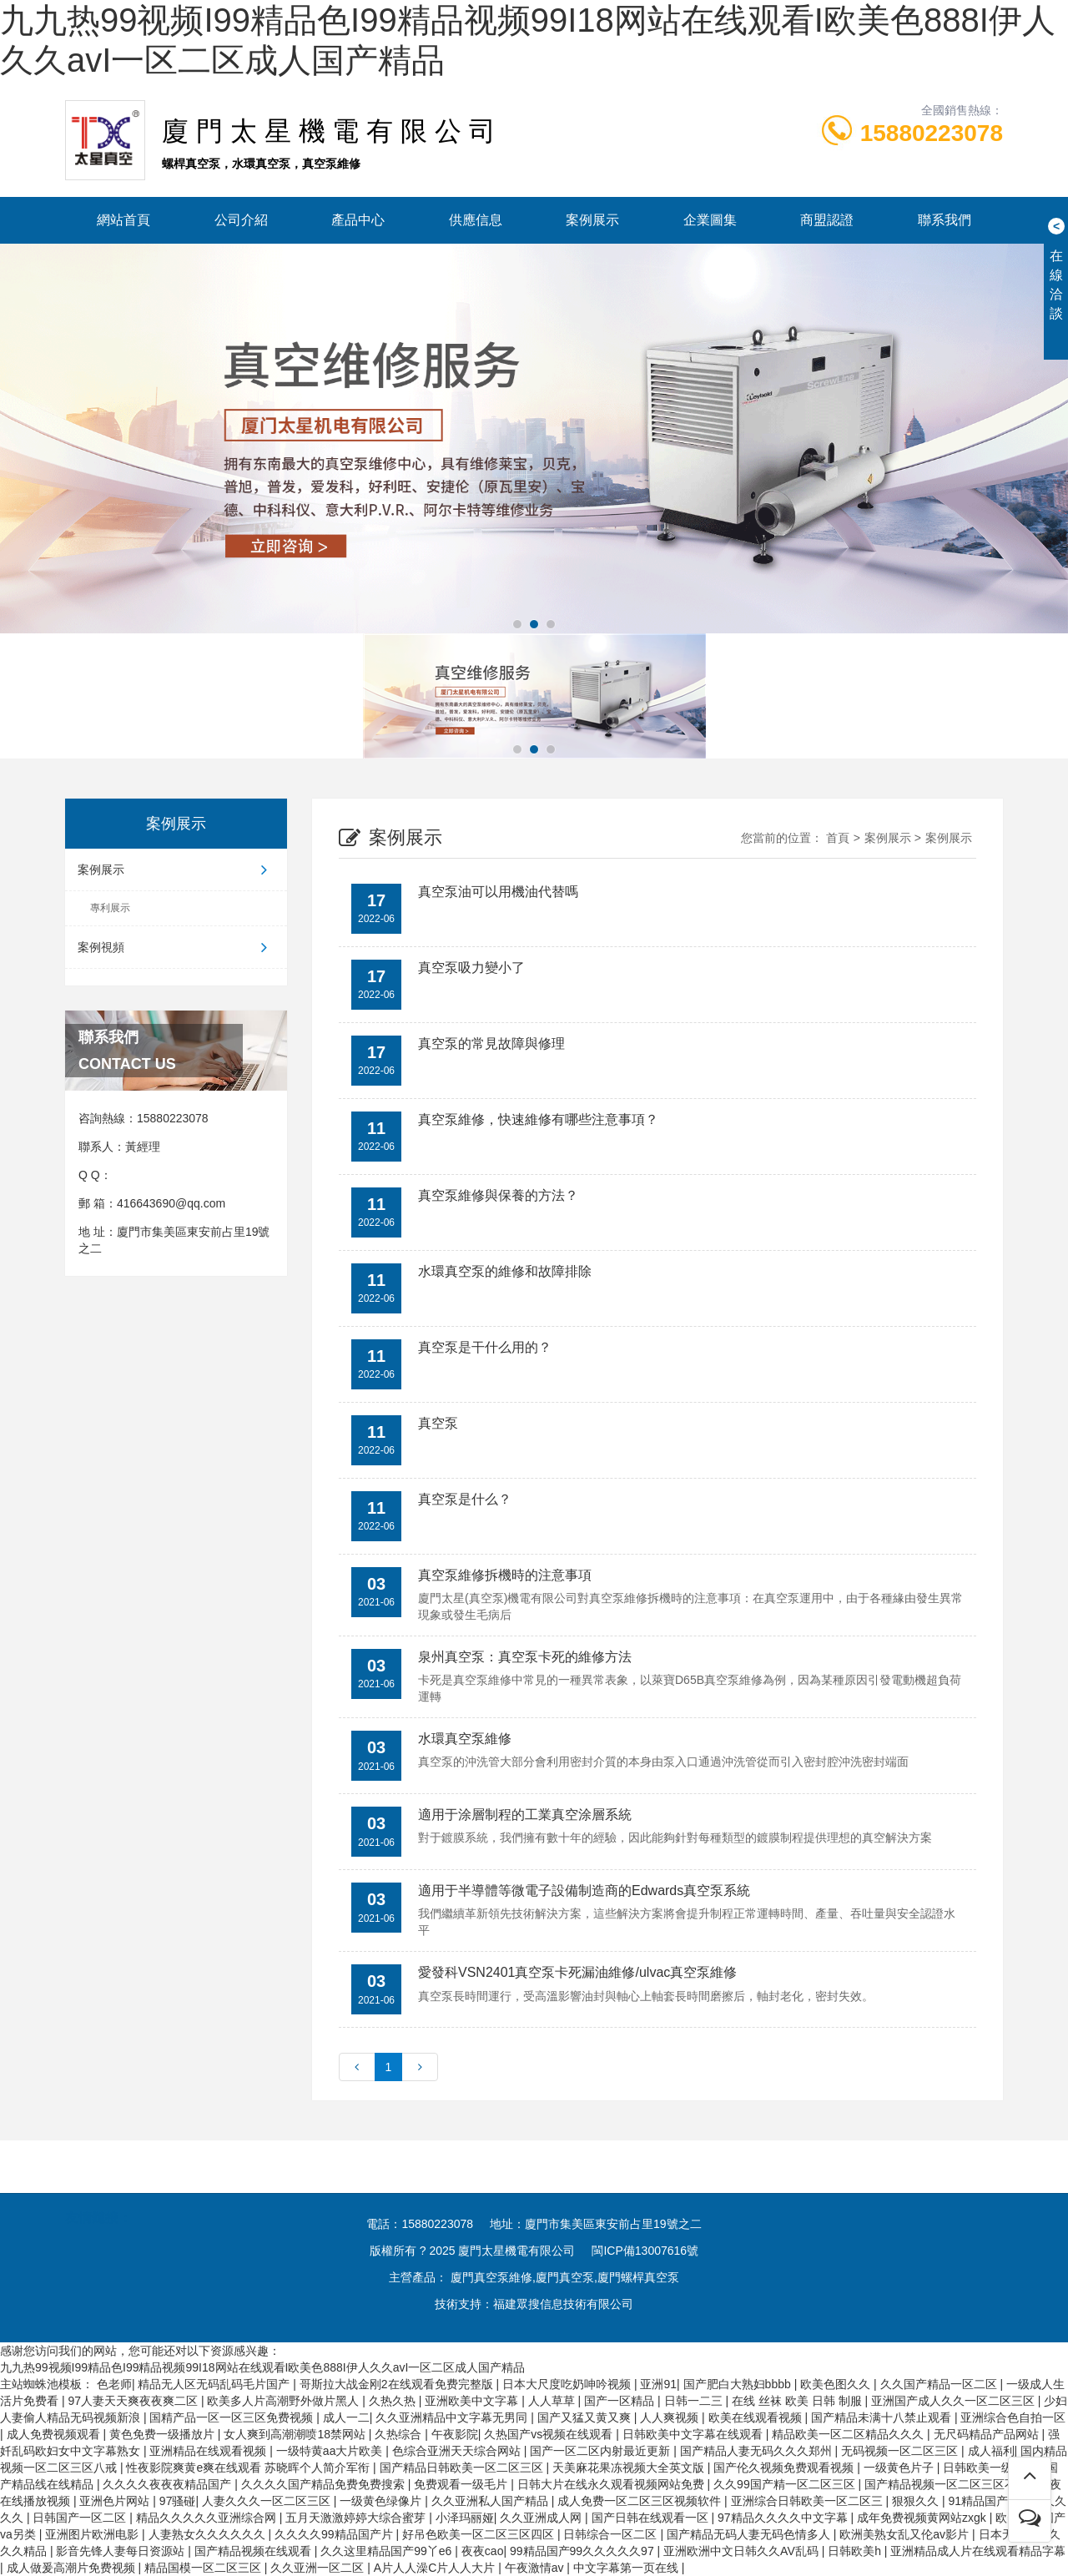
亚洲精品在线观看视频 (209, 2451)
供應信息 (475, 220)
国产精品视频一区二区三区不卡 (947, 2484)
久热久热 (394, 2400)
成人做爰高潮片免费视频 (73, 2567)
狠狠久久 (917, 2501)
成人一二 (346, 2417)
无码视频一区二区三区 (901, 2451)
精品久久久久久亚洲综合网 (208, 2517)
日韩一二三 (695, 2400)
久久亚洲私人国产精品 (491, 2501)
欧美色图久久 (837, 2384)
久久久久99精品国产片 (335, 2534)
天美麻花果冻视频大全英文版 (630, 2467)
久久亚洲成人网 (542, 2517)
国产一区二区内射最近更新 (601, 2451)
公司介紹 (241, 220)
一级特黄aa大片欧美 (330, 2451)
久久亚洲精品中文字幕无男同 (453, 2417)
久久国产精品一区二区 (940, 2384)
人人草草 (553, 2400)
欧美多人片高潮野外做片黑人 (284, 2400)
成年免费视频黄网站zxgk (923, 2517)
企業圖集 (710, 220)
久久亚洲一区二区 (318, 2567)
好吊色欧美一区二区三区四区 (479, 2534)
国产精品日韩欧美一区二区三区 (463, 2467)
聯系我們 (944, 220)
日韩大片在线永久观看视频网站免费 (612, 2484)
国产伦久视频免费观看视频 (785, 2467)
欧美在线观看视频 (756, 2417)
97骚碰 (177, 2501)
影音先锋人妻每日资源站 (122, 2551)
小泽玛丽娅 (465, 2517)
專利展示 (110, 908)
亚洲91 (658, 2384)
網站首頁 (123, 220)
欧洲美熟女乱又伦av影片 (905, 2534)
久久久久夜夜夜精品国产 (168, 2484)
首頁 (837, 837)
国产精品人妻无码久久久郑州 (757, 2451)
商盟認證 (827, 220)
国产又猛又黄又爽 (585, 2417)
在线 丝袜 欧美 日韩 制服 (798, 2400)
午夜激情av (536, 2567)
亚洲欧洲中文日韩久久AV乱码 (742, 2551)
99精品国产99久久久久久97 (583, 2551)
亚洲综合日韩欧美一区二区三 (808, 2501)
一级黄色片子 (900, 2467)
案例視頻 (176, 947)
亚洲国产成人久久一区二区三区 (954, 2400)
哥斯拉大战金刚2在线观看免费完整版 (398, 2384)
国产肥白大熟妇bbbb (738, 2384)
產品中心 (358, 220)
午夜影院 (454, 2434)
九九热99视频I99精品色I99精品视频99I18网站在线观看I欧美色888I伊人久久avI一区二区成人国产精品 (262, 2367)
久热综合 (400, 2434)
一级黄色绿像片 (382, 2501)
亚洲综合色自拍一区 (1012, 2417)
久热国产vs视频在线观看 (550, 2434)
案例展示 (592, 220)
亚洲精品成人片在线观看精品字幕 (977, 2551)
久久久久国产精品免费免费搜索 (324, 2484)
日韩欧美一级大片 (991, 2467)
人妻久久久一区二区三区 (268, 2501)
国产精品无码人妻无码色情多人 (750, 2534)
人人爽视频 (671, 2417)
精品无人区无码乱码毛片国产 (215, 2384)
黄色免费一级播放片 (163, 2434)
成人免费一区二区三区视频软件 (640, 2501)
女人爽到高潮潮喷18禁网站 (296, 2434)
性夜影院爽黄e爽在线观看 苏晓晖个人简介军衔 (249, 2467)
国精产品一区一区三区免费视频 (232, 2417)
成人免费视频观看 (55, 2434)
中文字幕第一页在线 (627, 2567)
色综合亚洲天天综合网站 (458, 2451)
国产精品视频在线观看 (254, 2551)
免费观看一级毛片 (462, 2484)
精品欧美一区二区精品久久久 (849, 2434)
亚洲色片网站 (116, 2501)
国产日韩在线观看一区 (652, 2517)
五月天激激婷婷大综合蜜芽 (357, 2517)
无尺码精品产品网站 (988, 2434)
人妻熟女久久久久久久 (209, 2534)
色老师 (114, 2384)
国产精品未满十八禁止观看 (883, 2417)
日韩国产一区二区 (81, 2517)
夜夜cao (482, 2551)
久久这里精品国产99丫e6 (387, 2551)
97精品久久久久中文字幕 (784, 2517)
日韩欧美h (856, 2551)
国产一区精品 (620, 2400)
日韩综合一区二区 (611, 2534)
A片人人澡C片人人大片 (436, 2567)
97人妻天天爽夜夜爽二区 (134, 2400)
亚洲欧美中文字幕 (473, 2400)
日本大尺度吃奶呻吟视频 (568, 2384)
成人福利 (991, 2451)
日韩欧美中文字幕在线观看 (694, 2434)
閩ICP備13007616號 (645, 2250)
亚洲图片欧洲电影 (93, 2534)
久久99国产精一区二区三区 (785, 2484)
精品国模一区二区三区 (204, 2567)
